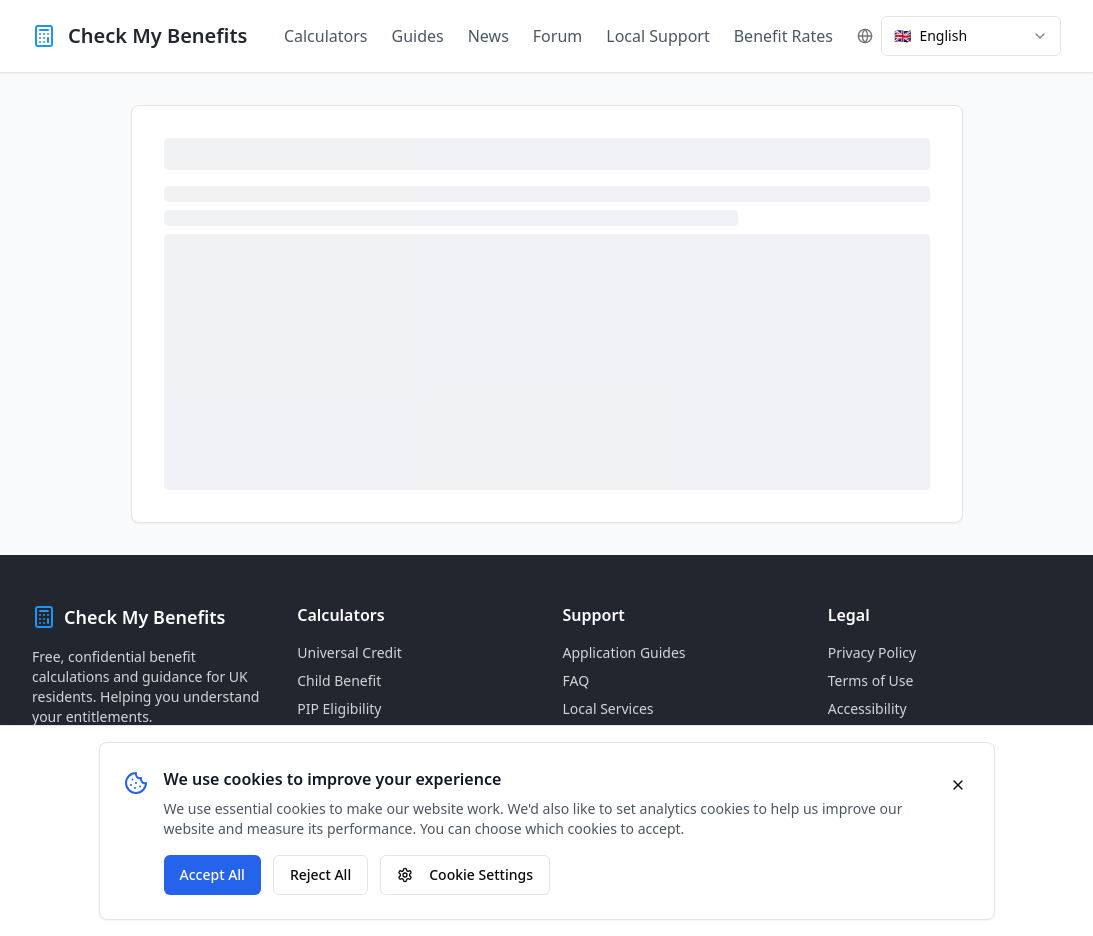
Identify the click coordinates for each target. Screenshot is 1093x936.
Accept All (212, 874)
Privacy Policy (872, 652)
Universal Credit (349, 652)
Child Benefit (339, 680)
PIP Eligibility (339, 708)
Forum (557, 36)
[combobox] (971, 36)
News (488, 36)
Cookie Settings (465, 874)
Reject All (320, 874)
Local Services (608, 708)
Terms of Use (871, 680)
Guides (418, 36)
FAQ (576, 680)
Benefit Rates (783, 36)
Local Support (657, 36)
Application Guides (624, 652)
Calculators (326, 36)
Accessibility (867, 708)
